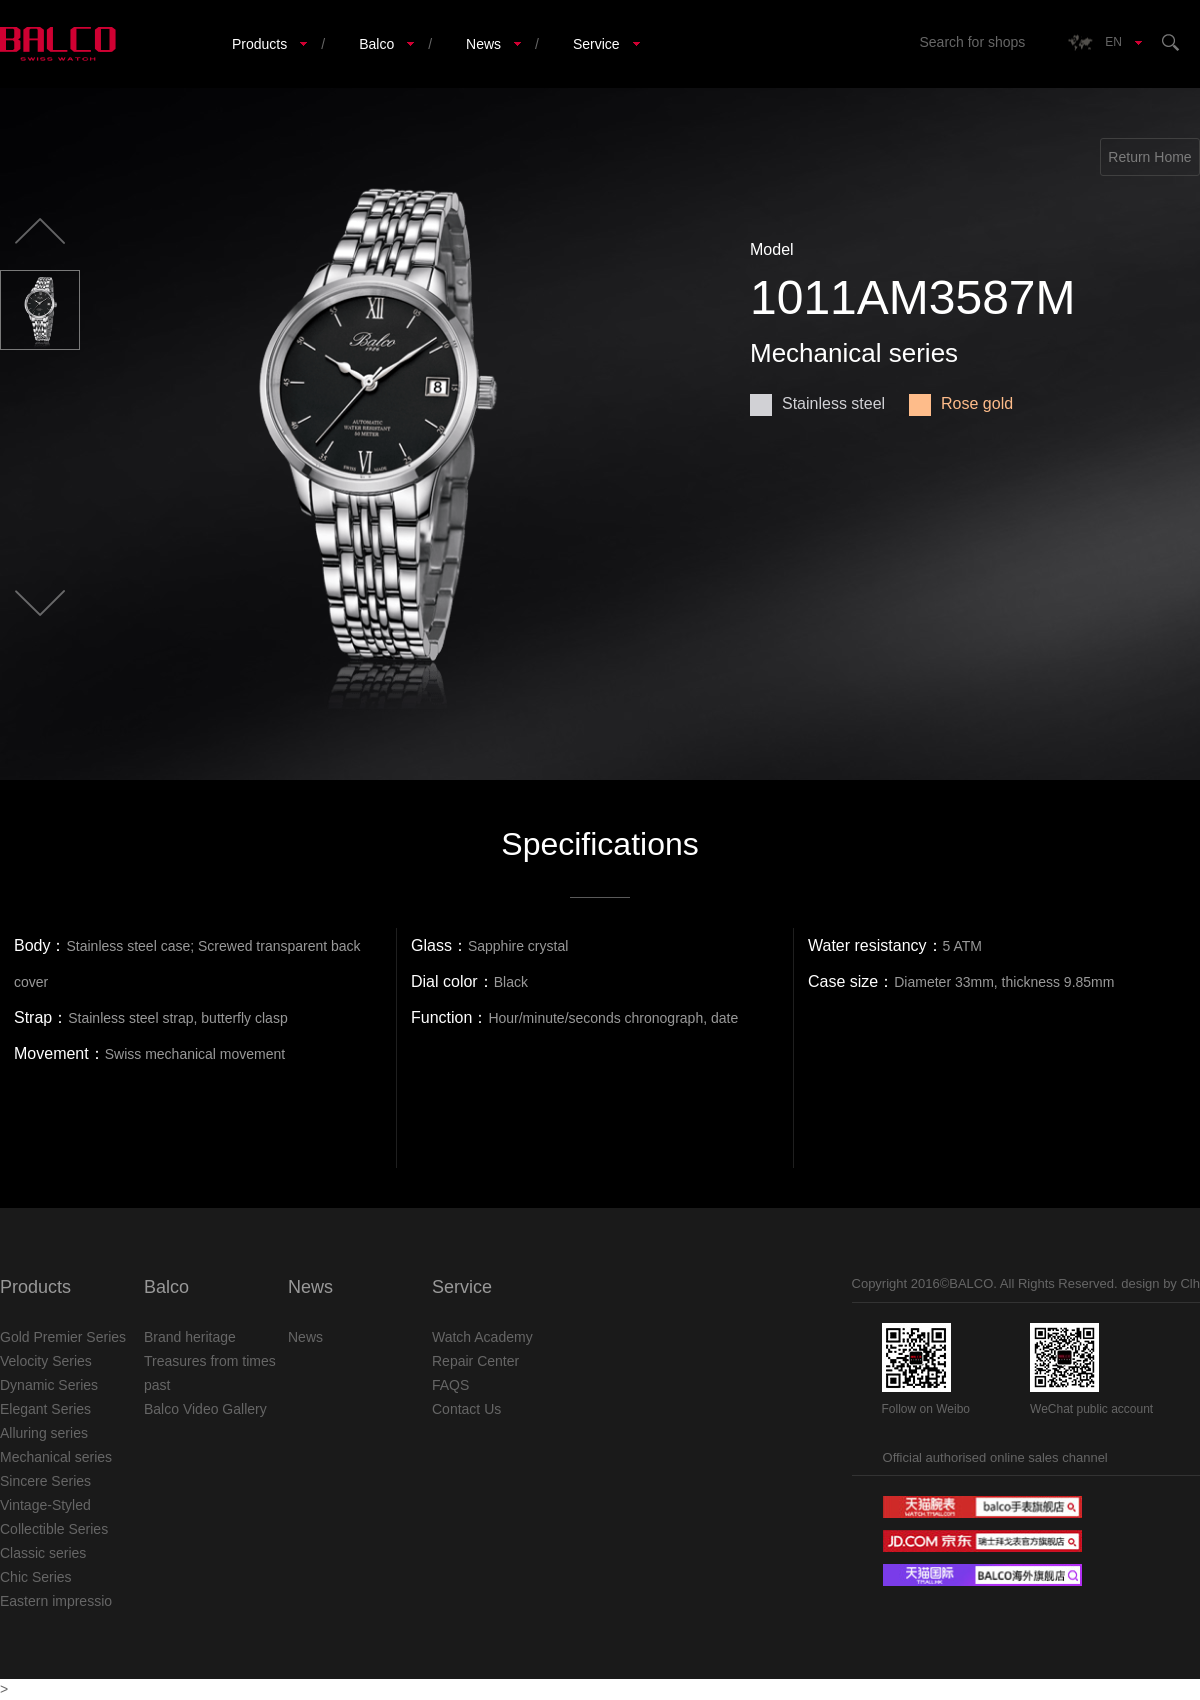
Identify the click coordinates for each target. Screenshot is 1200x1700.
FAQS (450, 1385)
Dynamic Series (49, 1385)
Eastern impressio (56, 1601)
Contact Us (466, 1409)
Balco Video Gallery (205, 1409)
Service (596, 44)
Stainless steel (817, 403)
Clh (1190, 1283)
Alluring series (44, 1433)
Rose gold (961, 403)
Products (259, 44)
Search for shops (972, 42)
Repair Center (475, 1361)
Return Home (1149, 157)
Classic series (43, 1553)
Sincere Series (45, 1481)
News (483, 44)
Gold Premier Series (63, 1337)
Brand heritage (190, 1337)
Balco (376, 44)
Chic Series (36, 1577)
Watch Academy (482, 1337)
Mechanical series (56, 1457)
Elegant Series (45, 1409)
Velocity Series (46, 1361)
